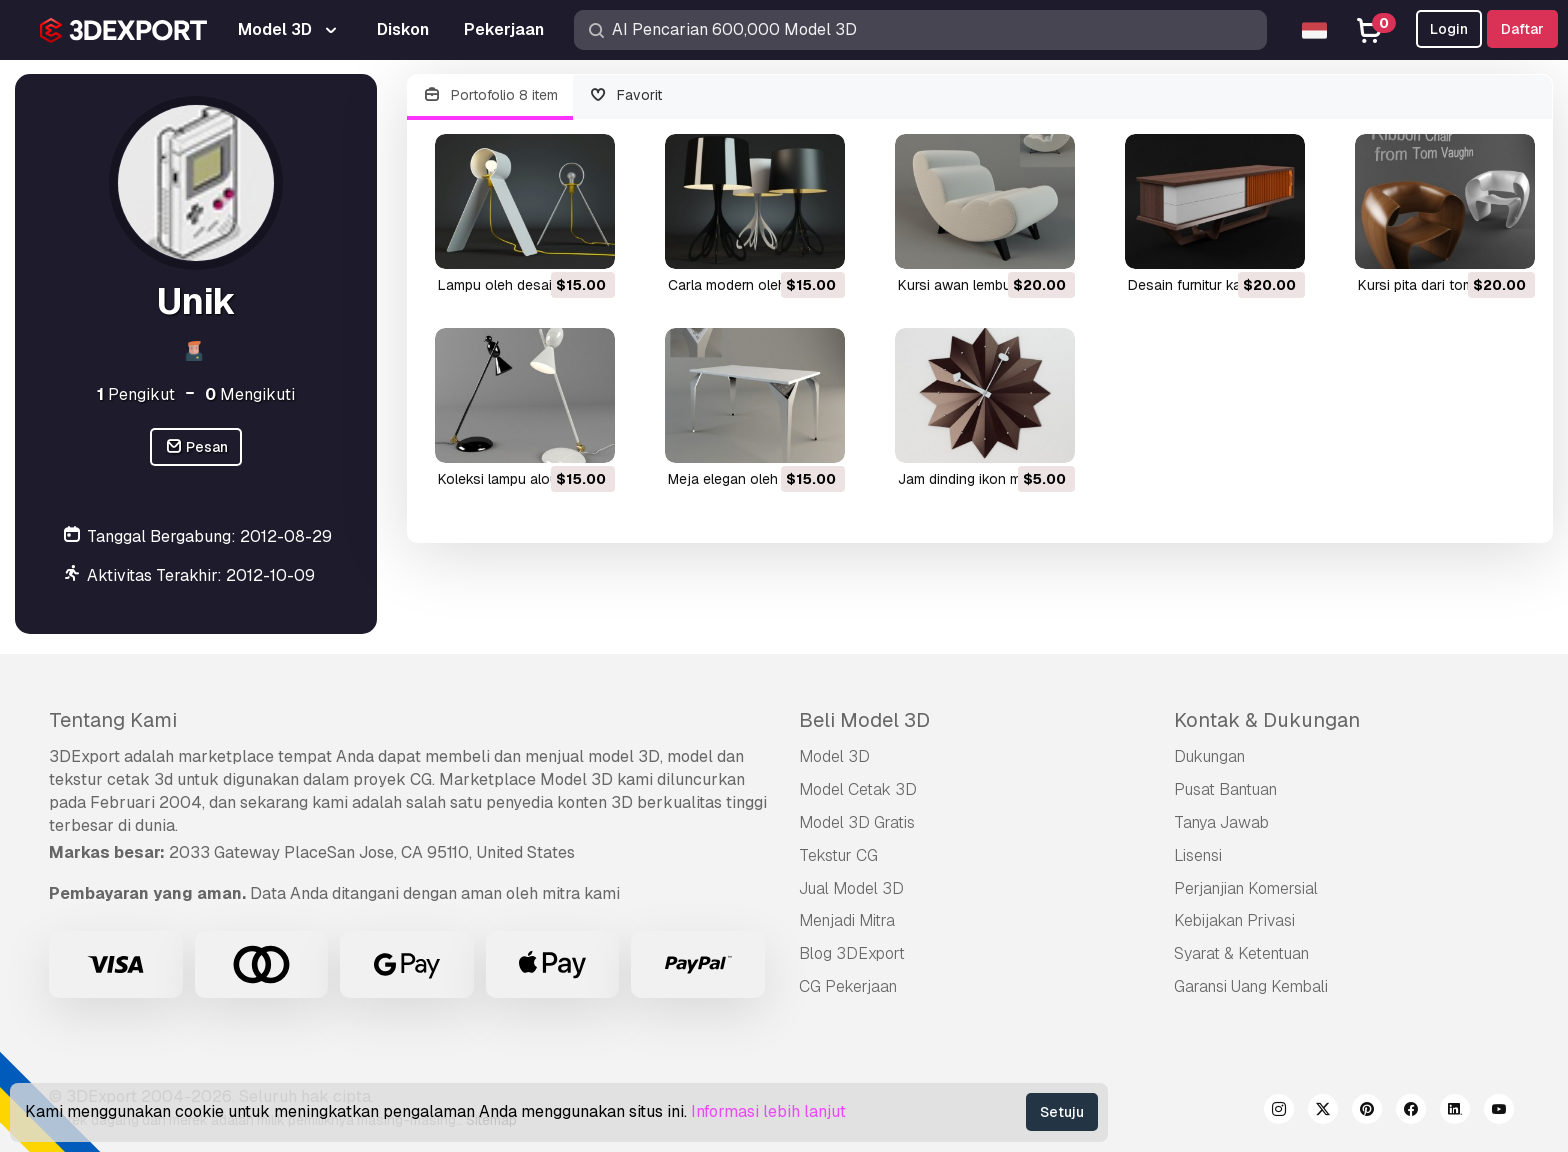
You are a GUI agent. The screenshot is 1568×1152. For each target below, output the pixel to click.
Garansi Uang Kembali (1251, 986)
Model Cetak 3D (858, 789)
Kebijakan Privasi (1234, 920)
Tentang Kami (113, 720)
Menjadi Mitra (847, 920)
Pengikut (136, 394)
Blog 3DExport (852, 953)
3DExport (84, 756)
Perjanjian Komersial (1246, 888)
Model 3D (834, 756)
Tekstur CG (838, 855)
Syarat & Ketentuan (1241, 953)
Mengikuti (250, 394)
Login (1449, 29)
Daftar (1522, 29)
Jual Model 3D (851, 888)
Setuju (1062, 1112)
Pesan (196, 447)
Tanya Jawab (1221, 822)
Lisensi (1198, 855)
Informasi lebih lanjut (768, 1111)
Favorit (626, 95)
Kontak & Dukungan (1267, 720)
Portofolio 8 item (490, 95)
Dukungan (1209, 756)
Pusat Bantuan (1225, 789)
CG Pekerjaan (848, 986)
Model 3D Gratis (857, 822)
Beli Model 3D (864, 720)
